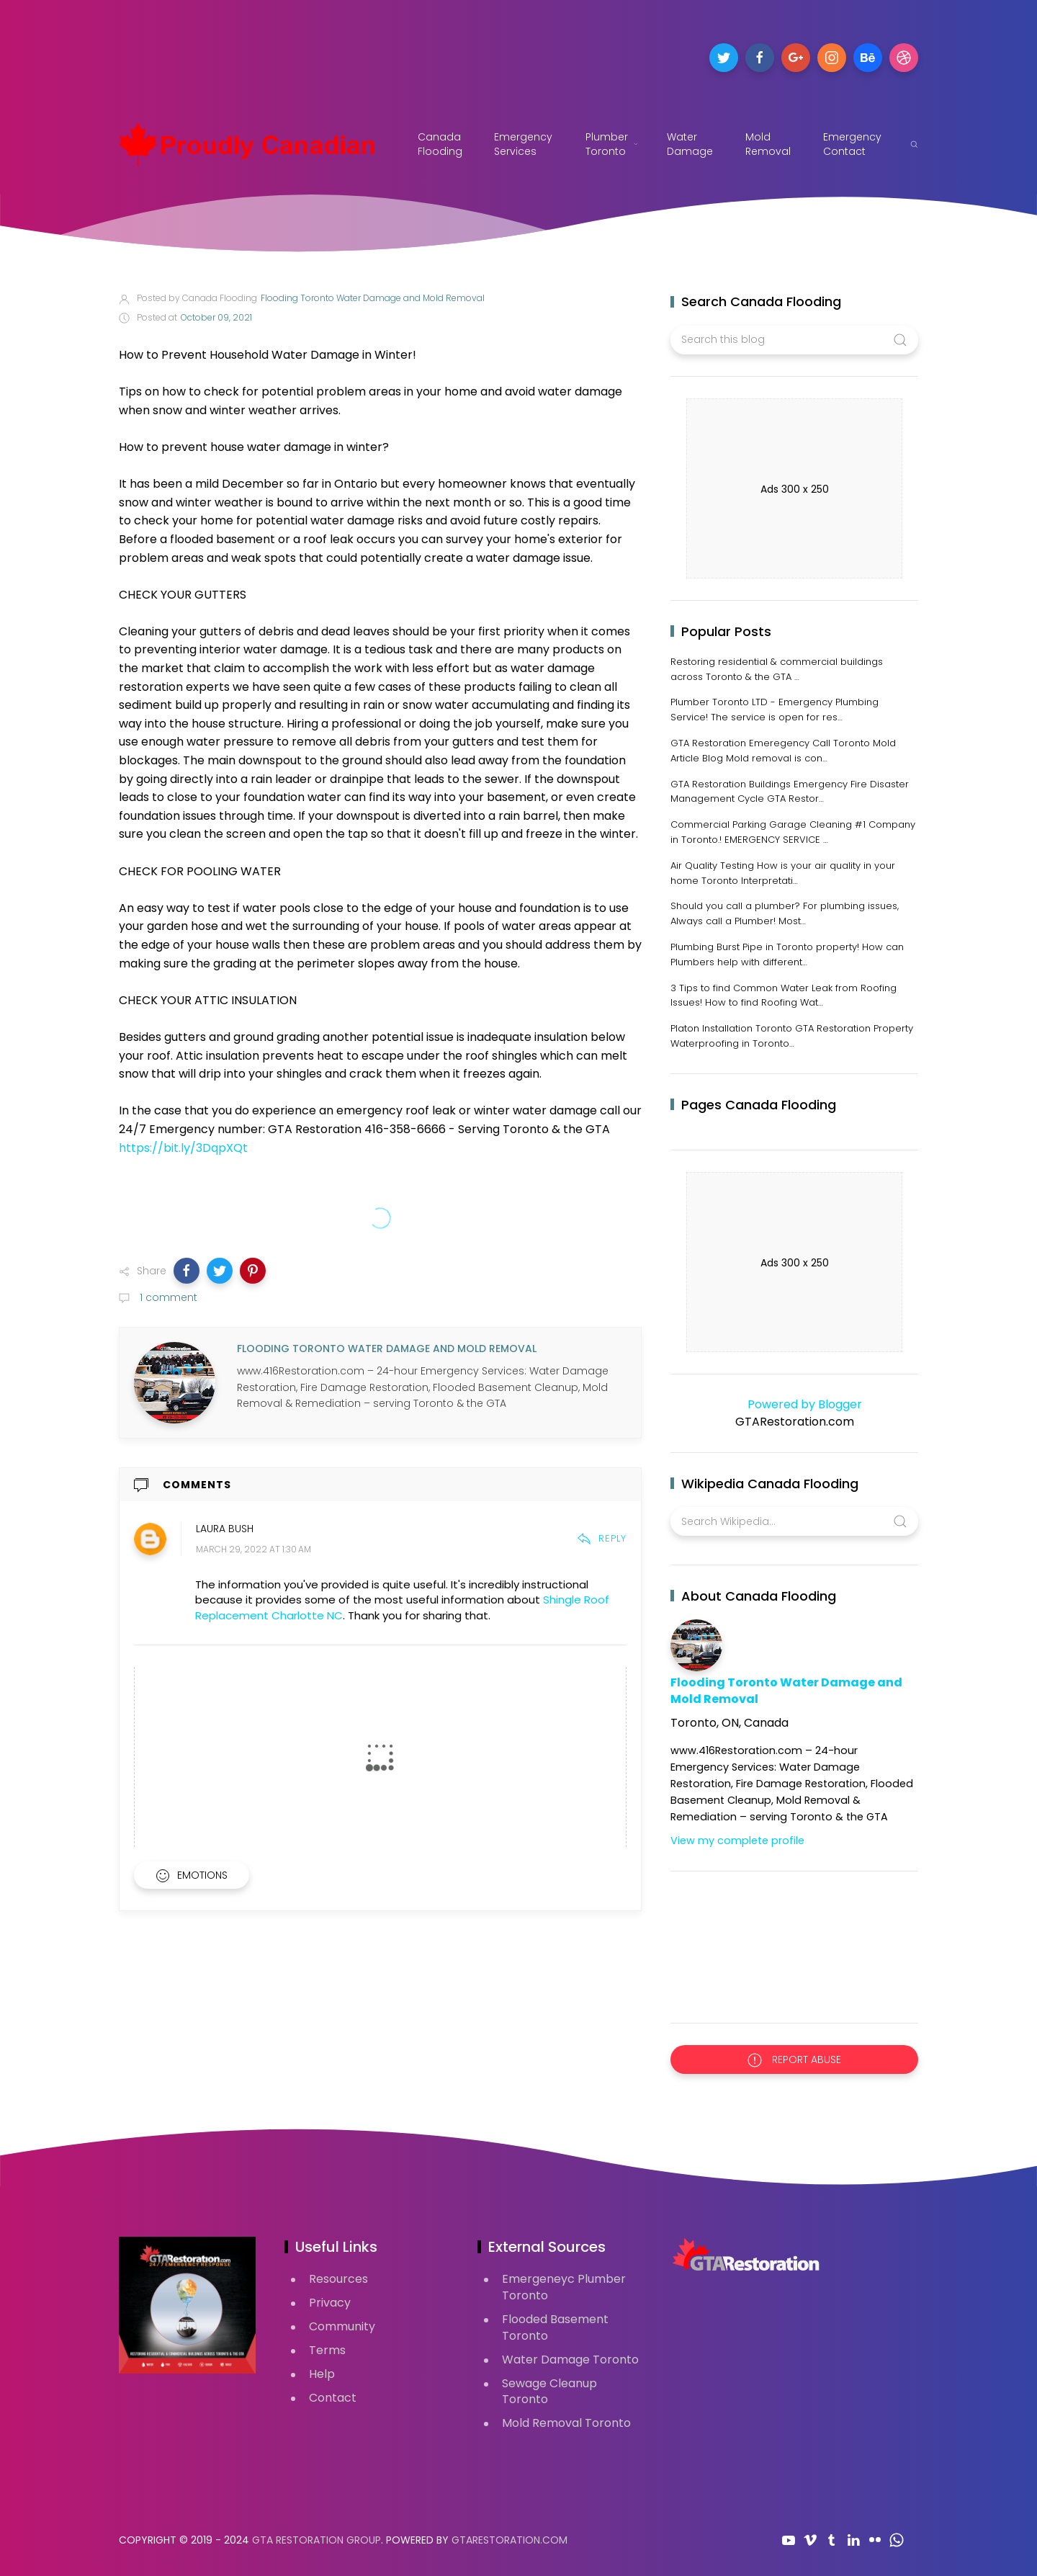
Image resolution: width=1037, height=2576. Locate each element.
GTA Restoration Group (316, 2540)
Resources (338, 2279)
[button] (186, 1271)
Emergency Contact (852, 144)
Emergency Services (525, 144)
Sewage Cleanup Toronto (549, 2391)
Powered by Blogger (794, 1404)
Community (342, 2326)
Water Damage (690, 144)
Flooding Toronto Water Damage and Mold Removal (786, 1691)
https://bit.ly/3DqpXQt (183, 1148)
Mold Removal (768, 144)
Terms (327, 2350)
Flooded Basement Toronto (555, 2327)
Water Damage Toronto (570, 2359)
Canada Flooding (440, 144)
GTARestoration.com (509, 2540)
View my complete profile (737, 1840)
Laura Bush (224, 1529)
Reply (602, 1538)
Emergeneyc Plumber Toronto (564, 2287)
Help (322, 2374)
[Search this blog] (793, 340)
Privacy (330, 2302)
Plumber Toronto (612, 144)
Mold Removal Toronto (566, 2423)
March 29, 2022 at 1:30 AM (253, 1550)
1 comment (167, 1297)
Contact (332, 2397)
